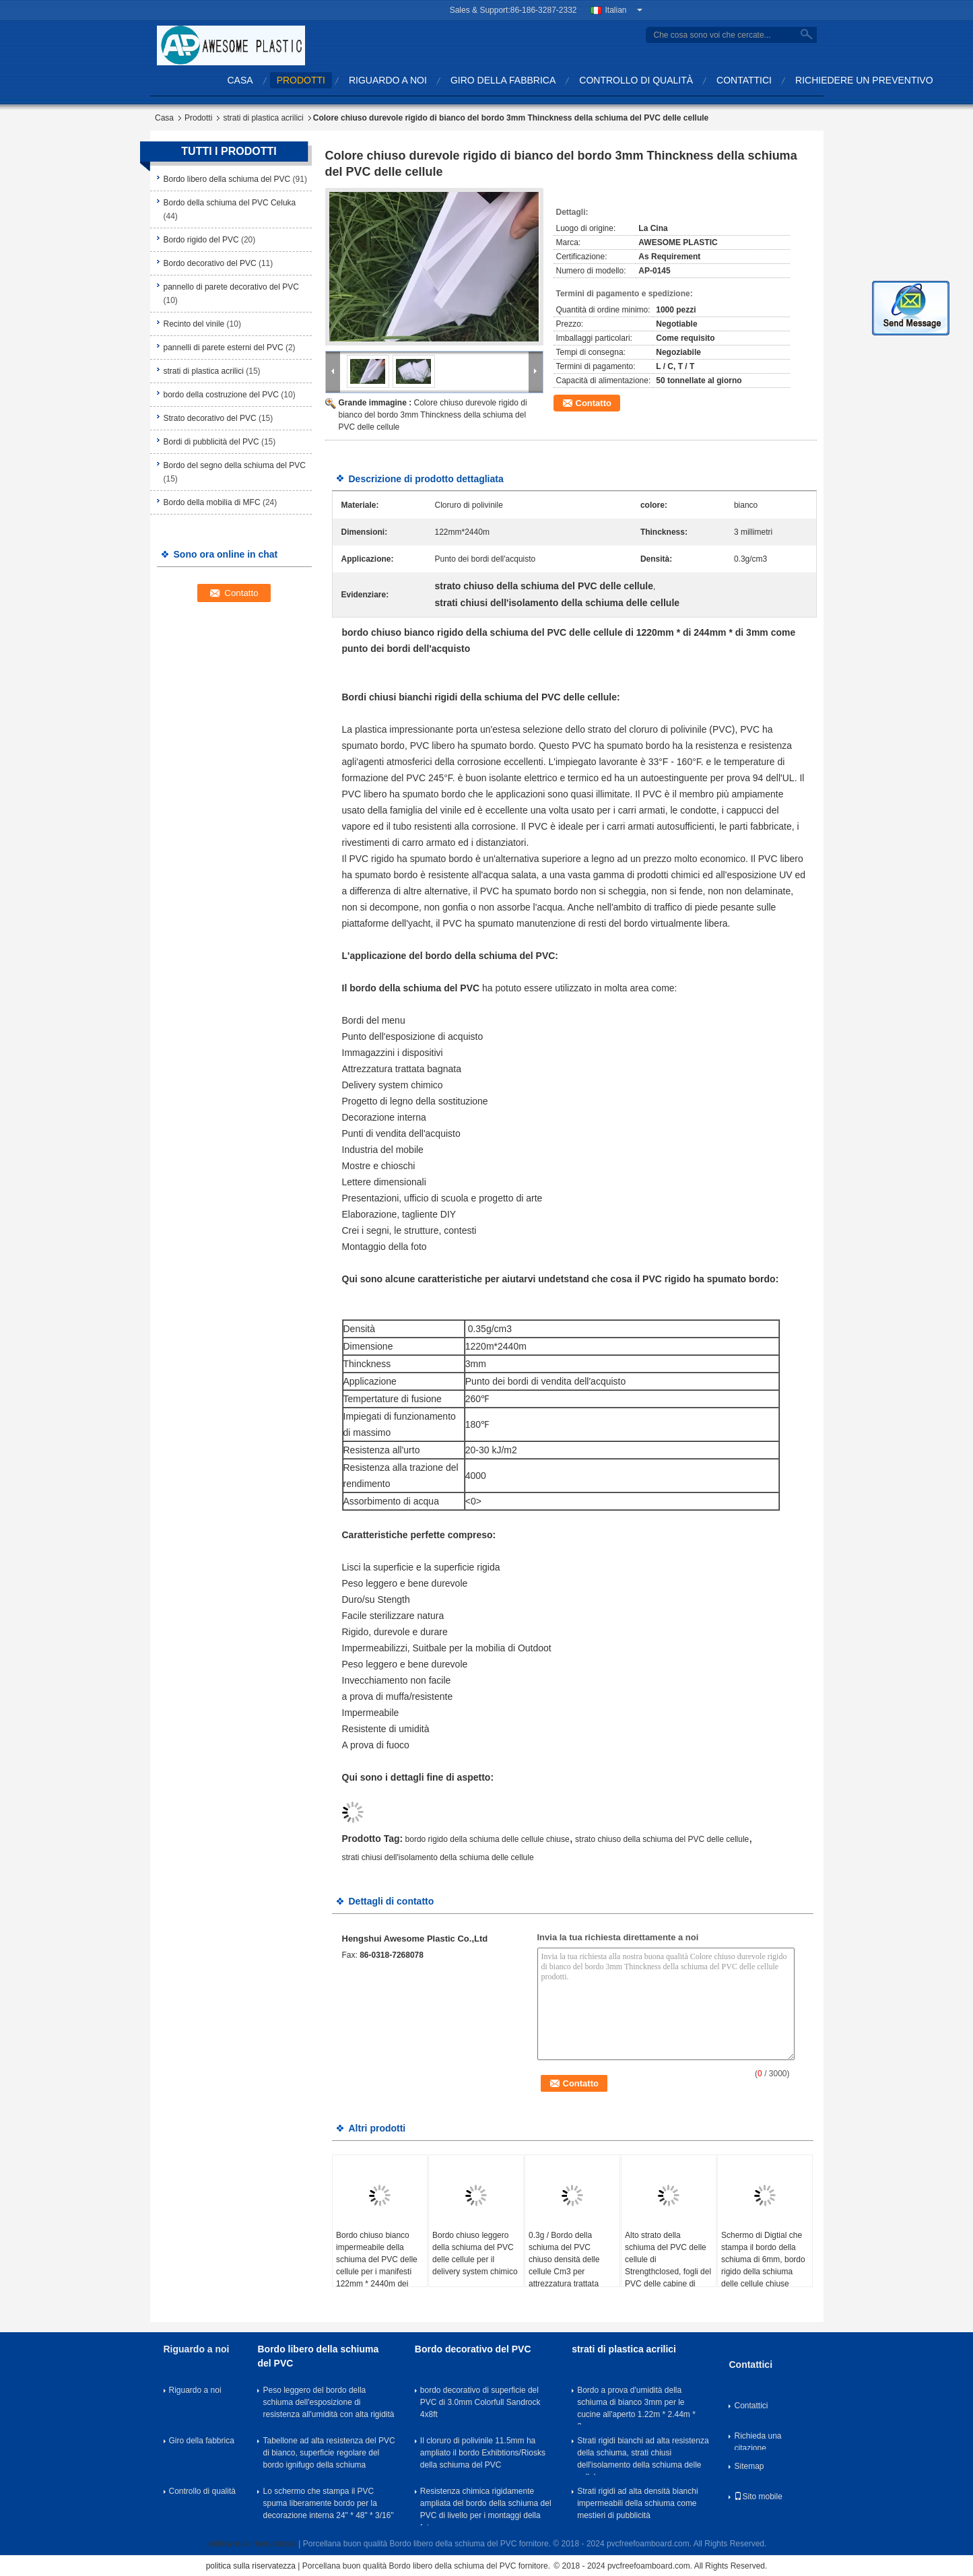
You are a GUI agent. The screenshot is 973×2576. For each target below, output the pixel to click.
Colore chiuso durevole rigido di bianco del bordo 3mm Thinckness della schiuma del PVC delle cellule (433, 415)
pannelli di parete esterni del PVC (223, 347)
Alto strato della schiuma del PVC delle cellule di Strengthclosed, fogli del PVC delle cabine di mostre (668, 2266)
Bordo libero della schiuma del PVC (227, 179)
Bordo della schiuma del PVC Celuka (230, 202)
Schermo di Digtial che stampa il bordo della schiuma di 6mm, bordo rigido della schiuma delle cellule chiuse (763, 2259)
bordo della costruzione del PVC (221, 394)
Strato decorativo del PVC (210, 418)
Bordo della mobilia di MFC (212, 502)
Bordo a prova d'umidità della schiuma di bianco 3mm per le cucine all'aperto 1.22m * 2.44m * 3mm (636, 2404)
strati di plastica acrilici (263, 118)
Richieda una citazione (757, 2440)
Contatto (593, 403)
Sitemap (749, 2466)
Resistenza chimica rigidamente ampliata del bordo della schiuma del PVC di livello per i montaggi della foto (485, 2505)
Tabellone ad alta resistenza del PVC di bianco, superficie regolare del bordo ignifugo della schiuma (329, 2453)
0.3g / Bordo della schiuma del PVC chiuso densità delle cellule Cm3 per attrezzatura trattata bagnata (564, 2266)
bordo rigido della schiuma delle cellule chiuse (487, 1839)
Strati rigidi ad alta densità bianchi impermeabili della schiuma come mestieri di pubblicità (637, 2503)
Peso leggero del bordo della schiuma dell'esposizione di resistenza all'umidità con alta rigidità (328, 2402)
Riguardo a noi (388, 80)
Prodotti (301, 80)
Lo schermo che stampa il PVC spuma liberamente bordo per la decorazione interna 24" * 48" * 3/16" (328, 2503)
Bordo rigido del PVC (201, 239)
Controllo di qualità (636, 80)
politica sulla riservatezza (251, 2543)
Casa (240, 80)
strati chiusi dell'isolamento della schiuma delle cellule (438, 1857)
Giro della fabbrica (503, 80)
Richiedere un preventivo (864, 80)
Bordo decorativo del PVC (210, 263)
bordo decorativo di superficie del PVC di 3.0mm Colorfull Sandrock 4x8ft (480, 2402)
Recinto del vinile (194, 324)
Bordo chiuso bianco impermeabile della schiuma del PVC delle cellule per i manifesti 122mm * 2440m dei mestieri (376, 2266)
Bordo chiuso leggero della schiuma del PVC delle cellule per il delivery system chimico (475, 2253)
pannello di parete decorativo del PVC (231, 287)
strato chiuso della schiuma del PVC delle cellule (662, 1839)
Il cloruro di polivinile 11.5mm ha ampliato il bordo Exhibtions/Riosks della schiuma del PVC (482, 2453)
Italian (623, 10)
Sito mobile (758, 2496)
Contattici (744, 80)
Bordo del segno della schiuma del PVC (235, 465)
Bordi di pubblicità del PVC (211, 442)
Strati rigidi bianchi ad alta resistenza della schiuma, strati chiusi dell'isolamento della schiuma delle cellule (642, 2455)
